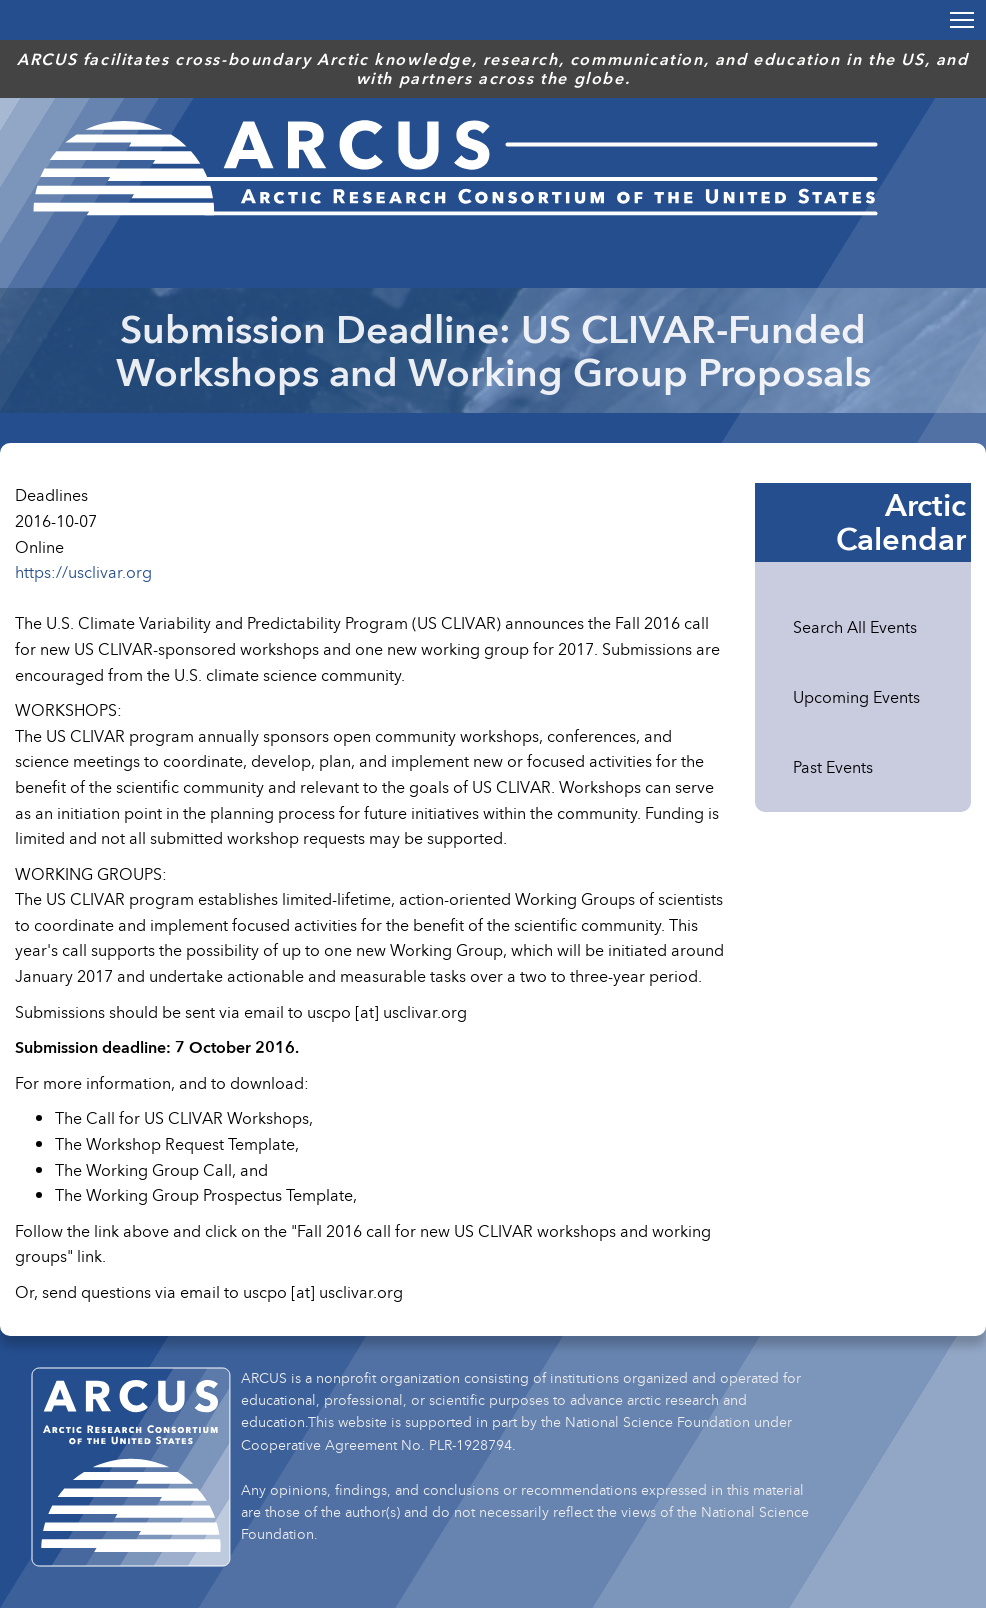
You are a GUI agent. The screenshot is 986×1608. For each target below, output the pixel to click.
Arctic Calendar (901, 522)
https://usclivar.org (83, 572)
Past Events (833, 767)
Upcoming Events (856, 697)
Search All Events (855, 627)
